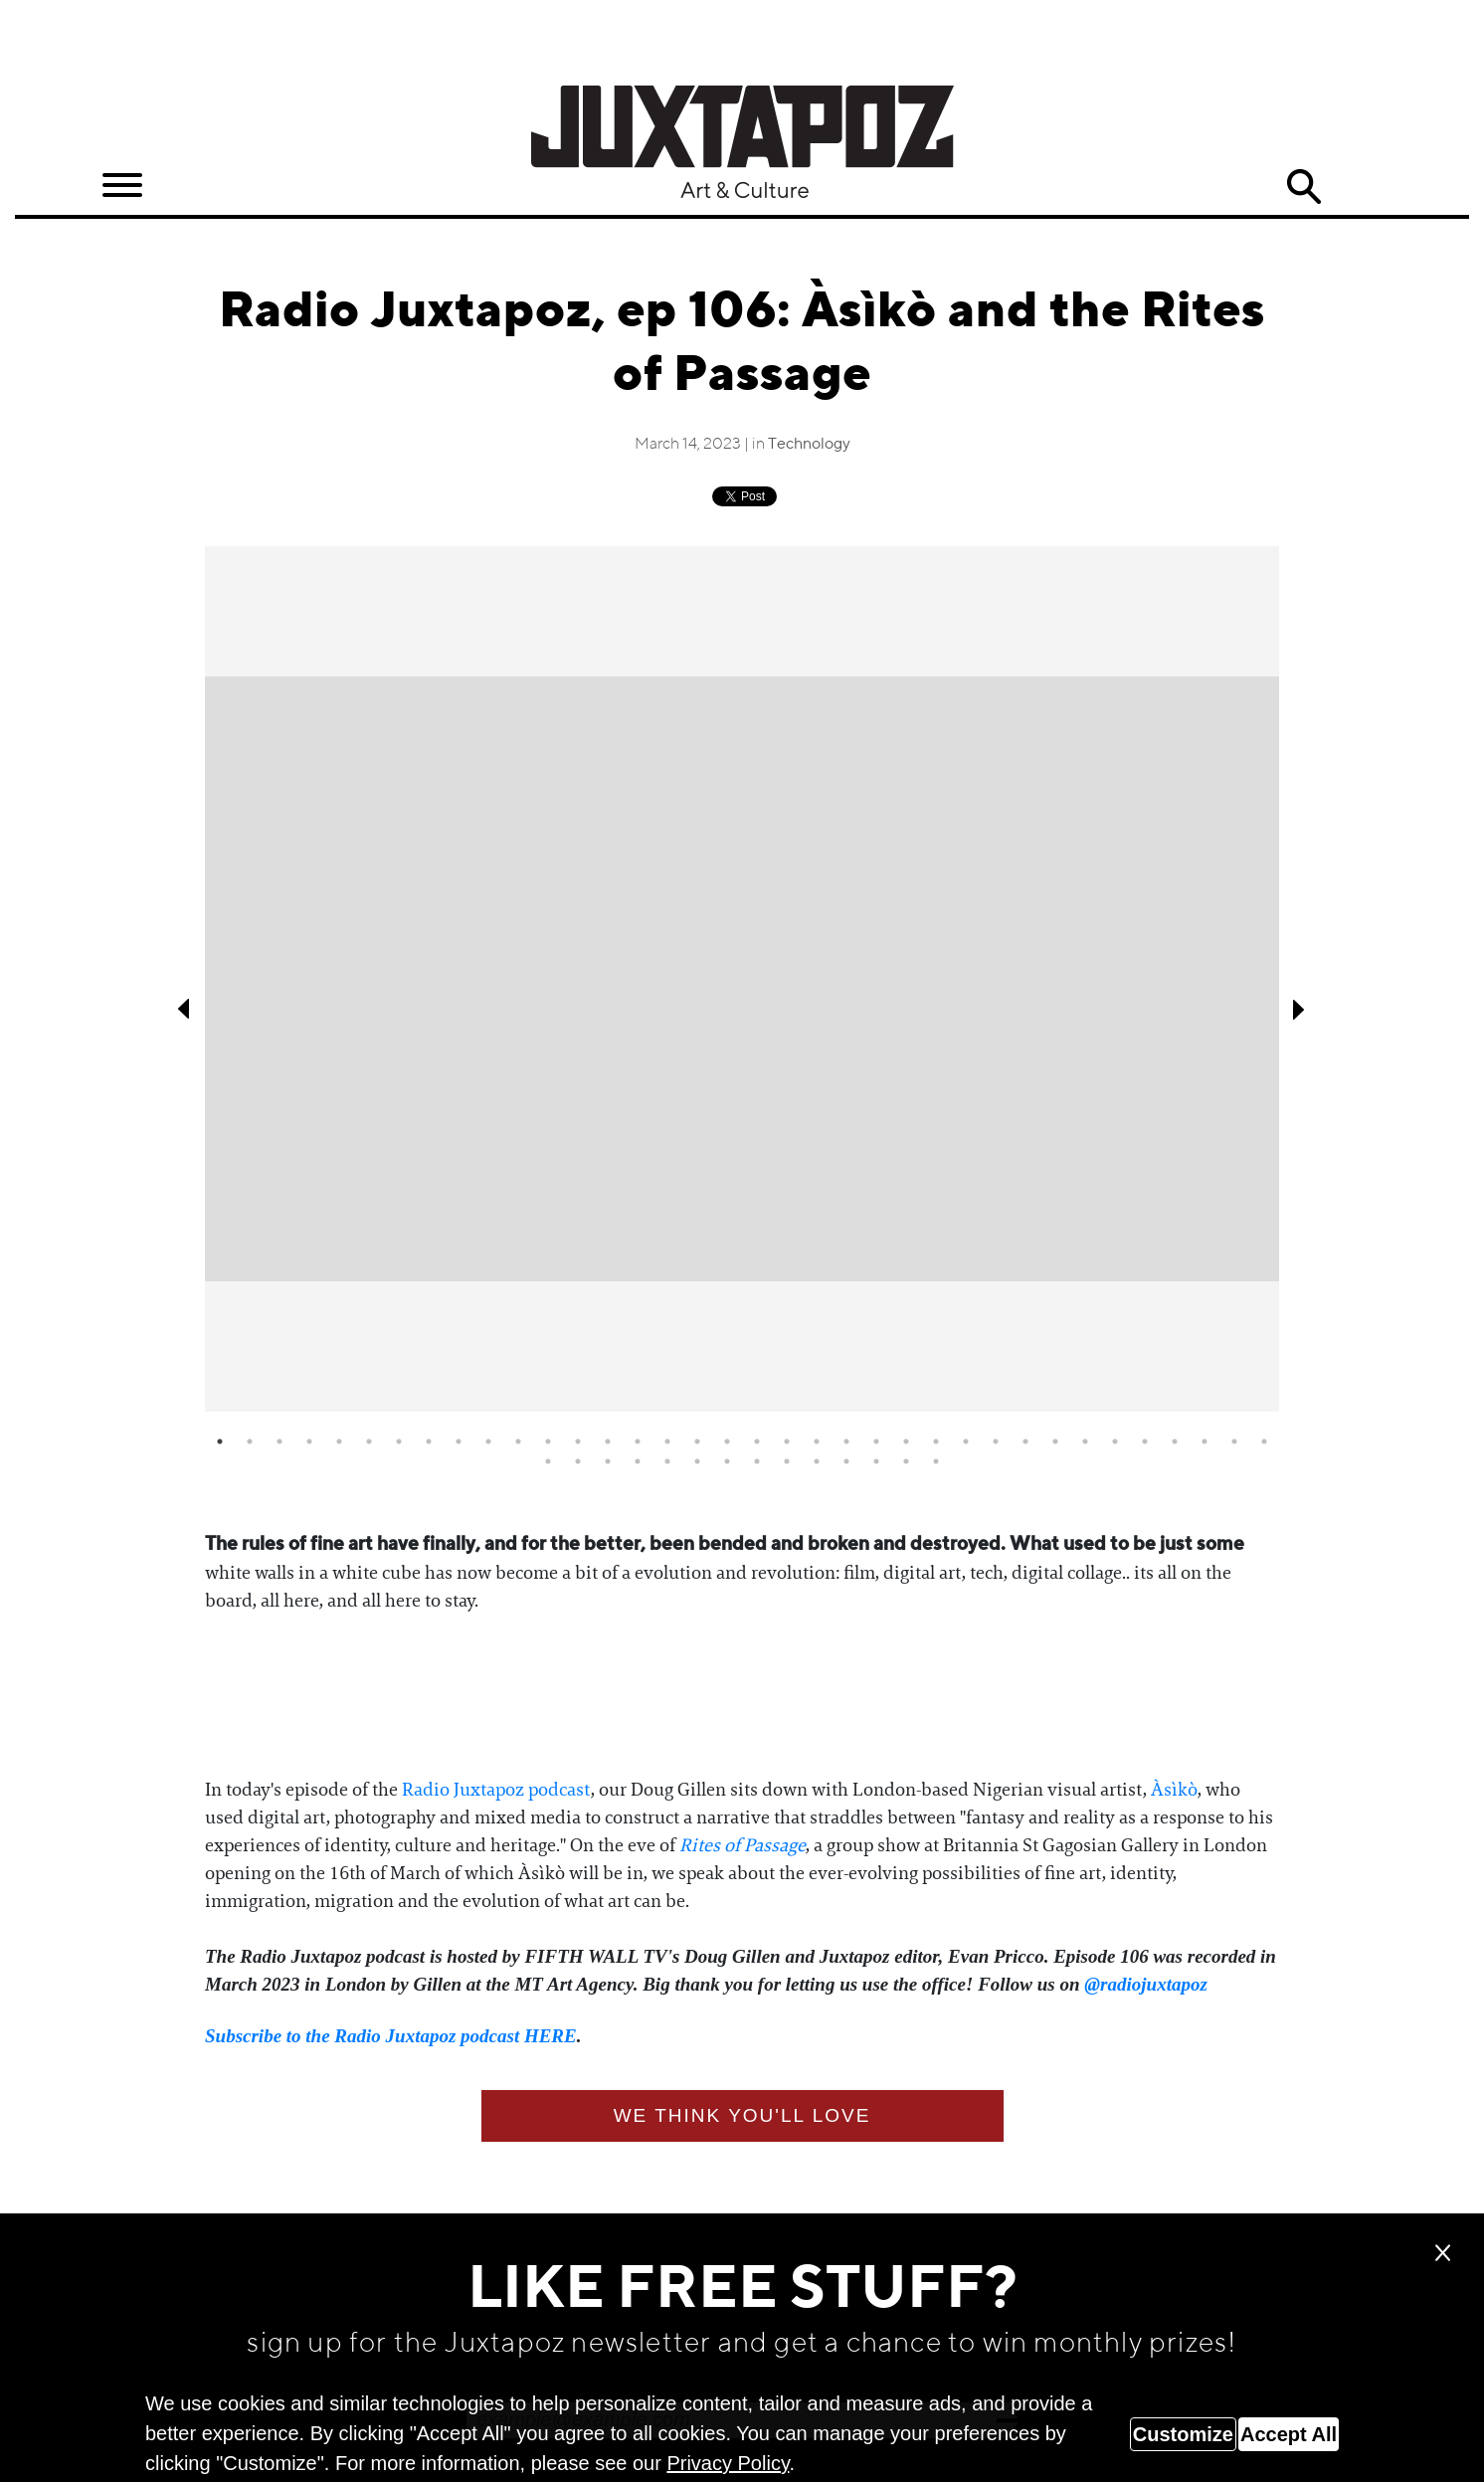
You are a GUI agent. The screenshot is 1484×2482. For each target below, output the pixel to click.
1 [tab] (220, 1441)
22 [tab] (846, 1441)
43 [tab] (727, 1461)
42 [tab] (697, 1461)
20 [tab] (787, 1441)
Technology (809, 445)
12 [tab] (548, 1441)
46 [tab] (817, 1461)
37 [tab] (548, 1461)
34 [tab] (1204, 1441)
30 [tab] (1085, 1441)
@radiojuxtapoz (1145, 1984)
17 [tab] (697, 1441)
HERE (550, 2035)
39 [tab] (608, 1461)
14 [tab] (608, 1441)
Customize (1183, 2434)
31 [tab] (1115, 1441)
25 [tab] (936, 1441)
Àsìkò (1174, 1790)
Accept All (1288, 2434)
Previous (185, 1009)
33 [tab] (1175, 1441)
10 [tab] (488, 1441)
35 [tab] (1234, 1441)
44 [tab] (757, 1461)
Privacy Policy (727, 2463)
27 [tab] (996, 1441)
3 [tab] (279, 1441)
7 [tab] (399, 1441)
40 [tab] (638, 1461)
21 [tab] (817, 1441)
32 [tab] (1145, 1441)
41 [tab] (667, 1461)
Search (1304, 187)
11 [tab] (518, 1441)
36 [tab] (1264, 1441)
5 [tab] (339, 1441)
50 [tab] (936, 1461)
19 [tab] (757, 1441)
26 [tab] (966, 1441)
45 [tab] (787, 1461)
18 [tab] (727, 1441)
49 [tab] (906, 1461)
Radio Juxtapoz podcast (496, 1790)
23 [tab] (876, 1441)
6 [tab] (369, 1441)
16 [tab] (667, 1441)
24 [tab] (906, 1441)
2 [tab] (250, 1441)
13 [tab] (578, 1441)
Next (1299, 1009)
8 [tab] (429, 1441)
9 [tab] (458, 1441)
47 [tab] (846, 1461)
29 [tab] (1055, 1441)
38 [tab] (578, 1461)
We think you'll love (742, 2115)
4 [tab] (309, 1441)
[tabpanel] (742, 978)
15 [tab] (638, 1441)
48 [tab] (876, 1461)
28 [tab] (1025, 1441)
